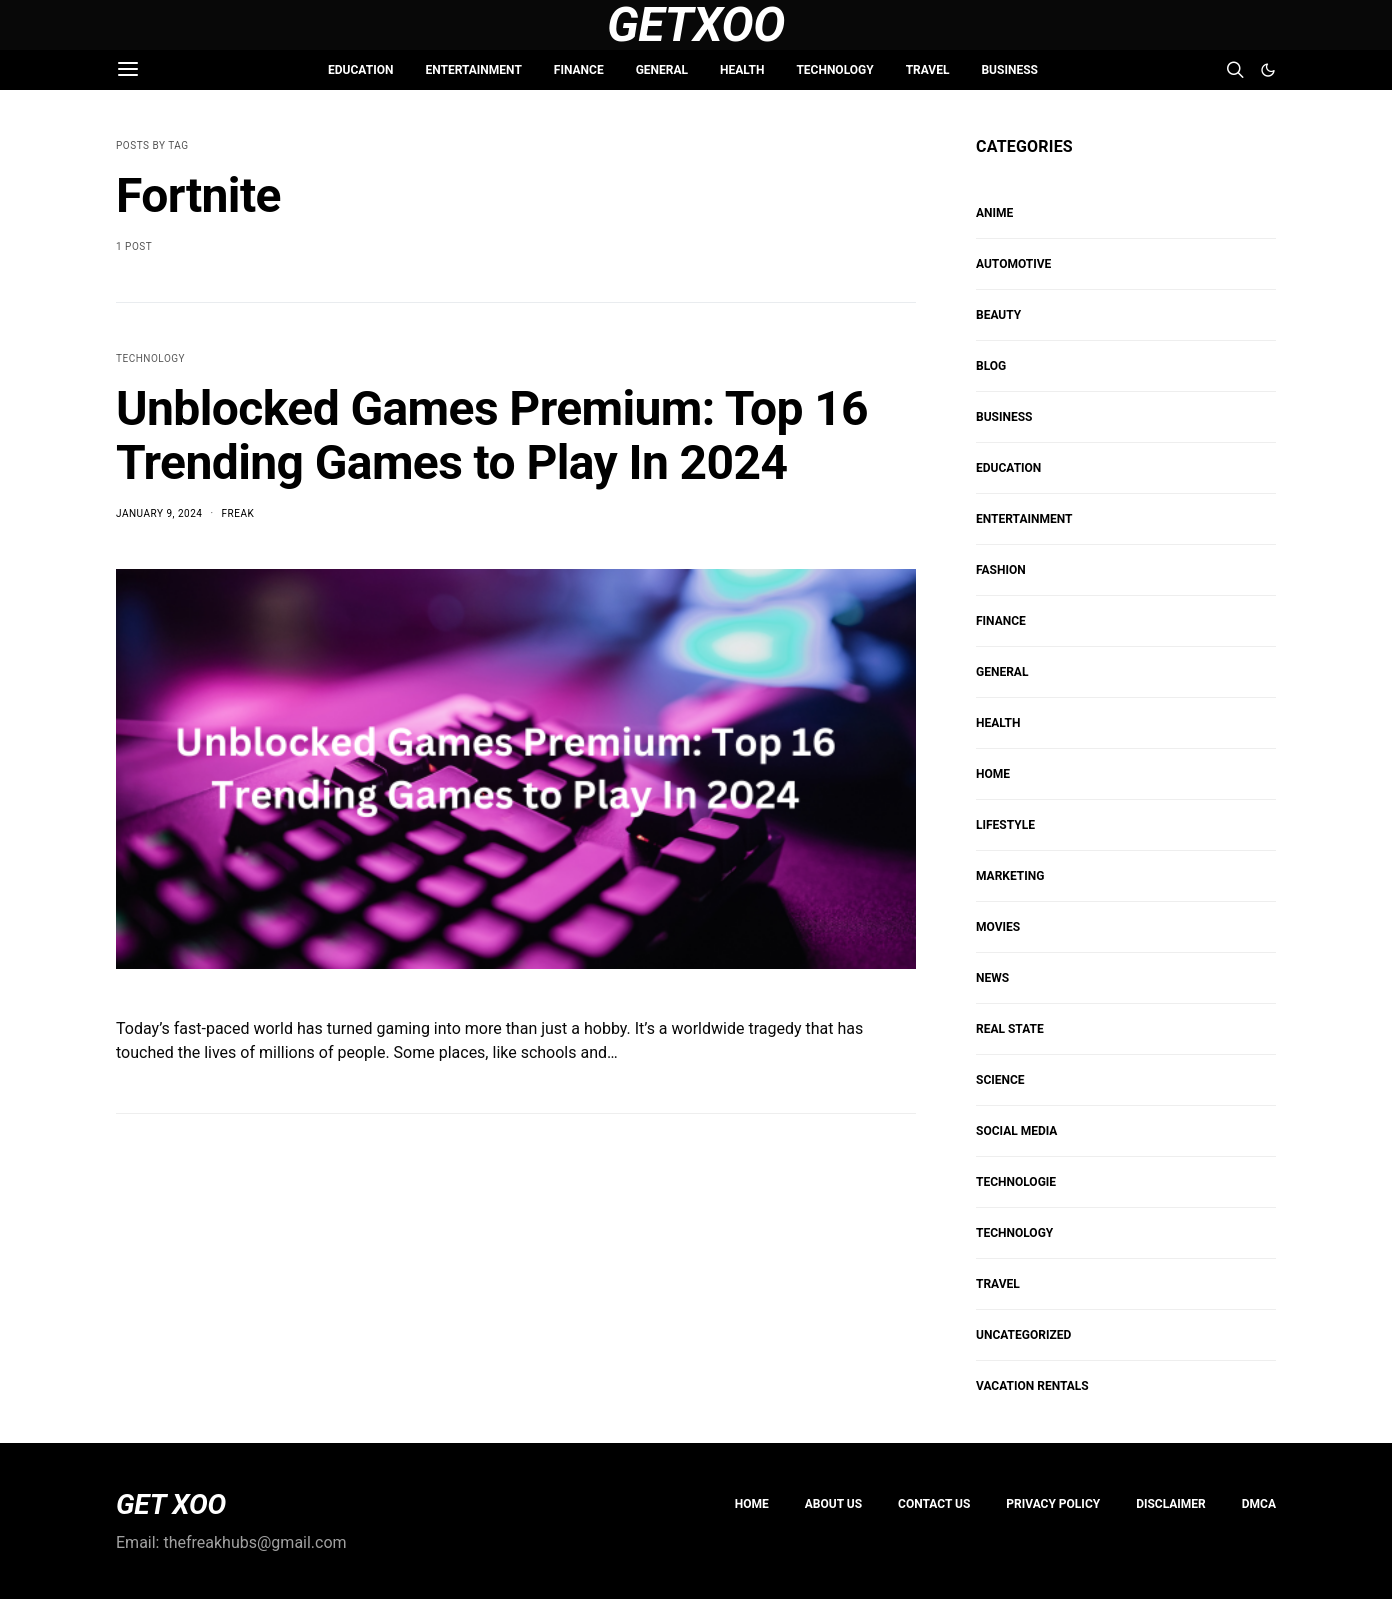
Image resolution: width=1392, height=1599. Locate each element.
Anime (994, 213)
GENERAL (662, 70)
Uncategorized (1023, 1335)
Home (752, 1504)
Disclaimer (1171, 1504)
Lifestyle (1005, 825)
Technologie (1016, 1182)
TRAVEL (928, 70)
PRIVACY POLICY (1053, 1504)
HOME (993, 774)
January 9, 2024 (159, 513)
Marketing (1010, 876)
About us (833, 1504)
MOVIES (998, 927)
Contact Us (934, 1504)
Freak (238, 513)
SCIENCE (1000, 1080)
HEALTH (742, 70)
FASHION (1001, 570)
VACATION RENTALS (1032, 1386)
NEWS (992, 978)
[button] (1268, 70)
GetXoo (696, 25)
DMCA (1259, 1504)
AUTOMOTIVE (1013, 264)
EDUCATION (360, 70)
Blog (991, 366)
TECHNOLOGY (834, 70)
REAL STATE (1010, 1029)
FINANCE (579, 70)
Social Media (1016, 1131)
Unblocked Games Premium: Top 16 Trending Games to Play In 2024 (492, 435)
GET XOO (171, 1505)
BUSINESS (1009, 70)
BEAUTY (998, 315)
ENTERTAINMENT (473, 70)
